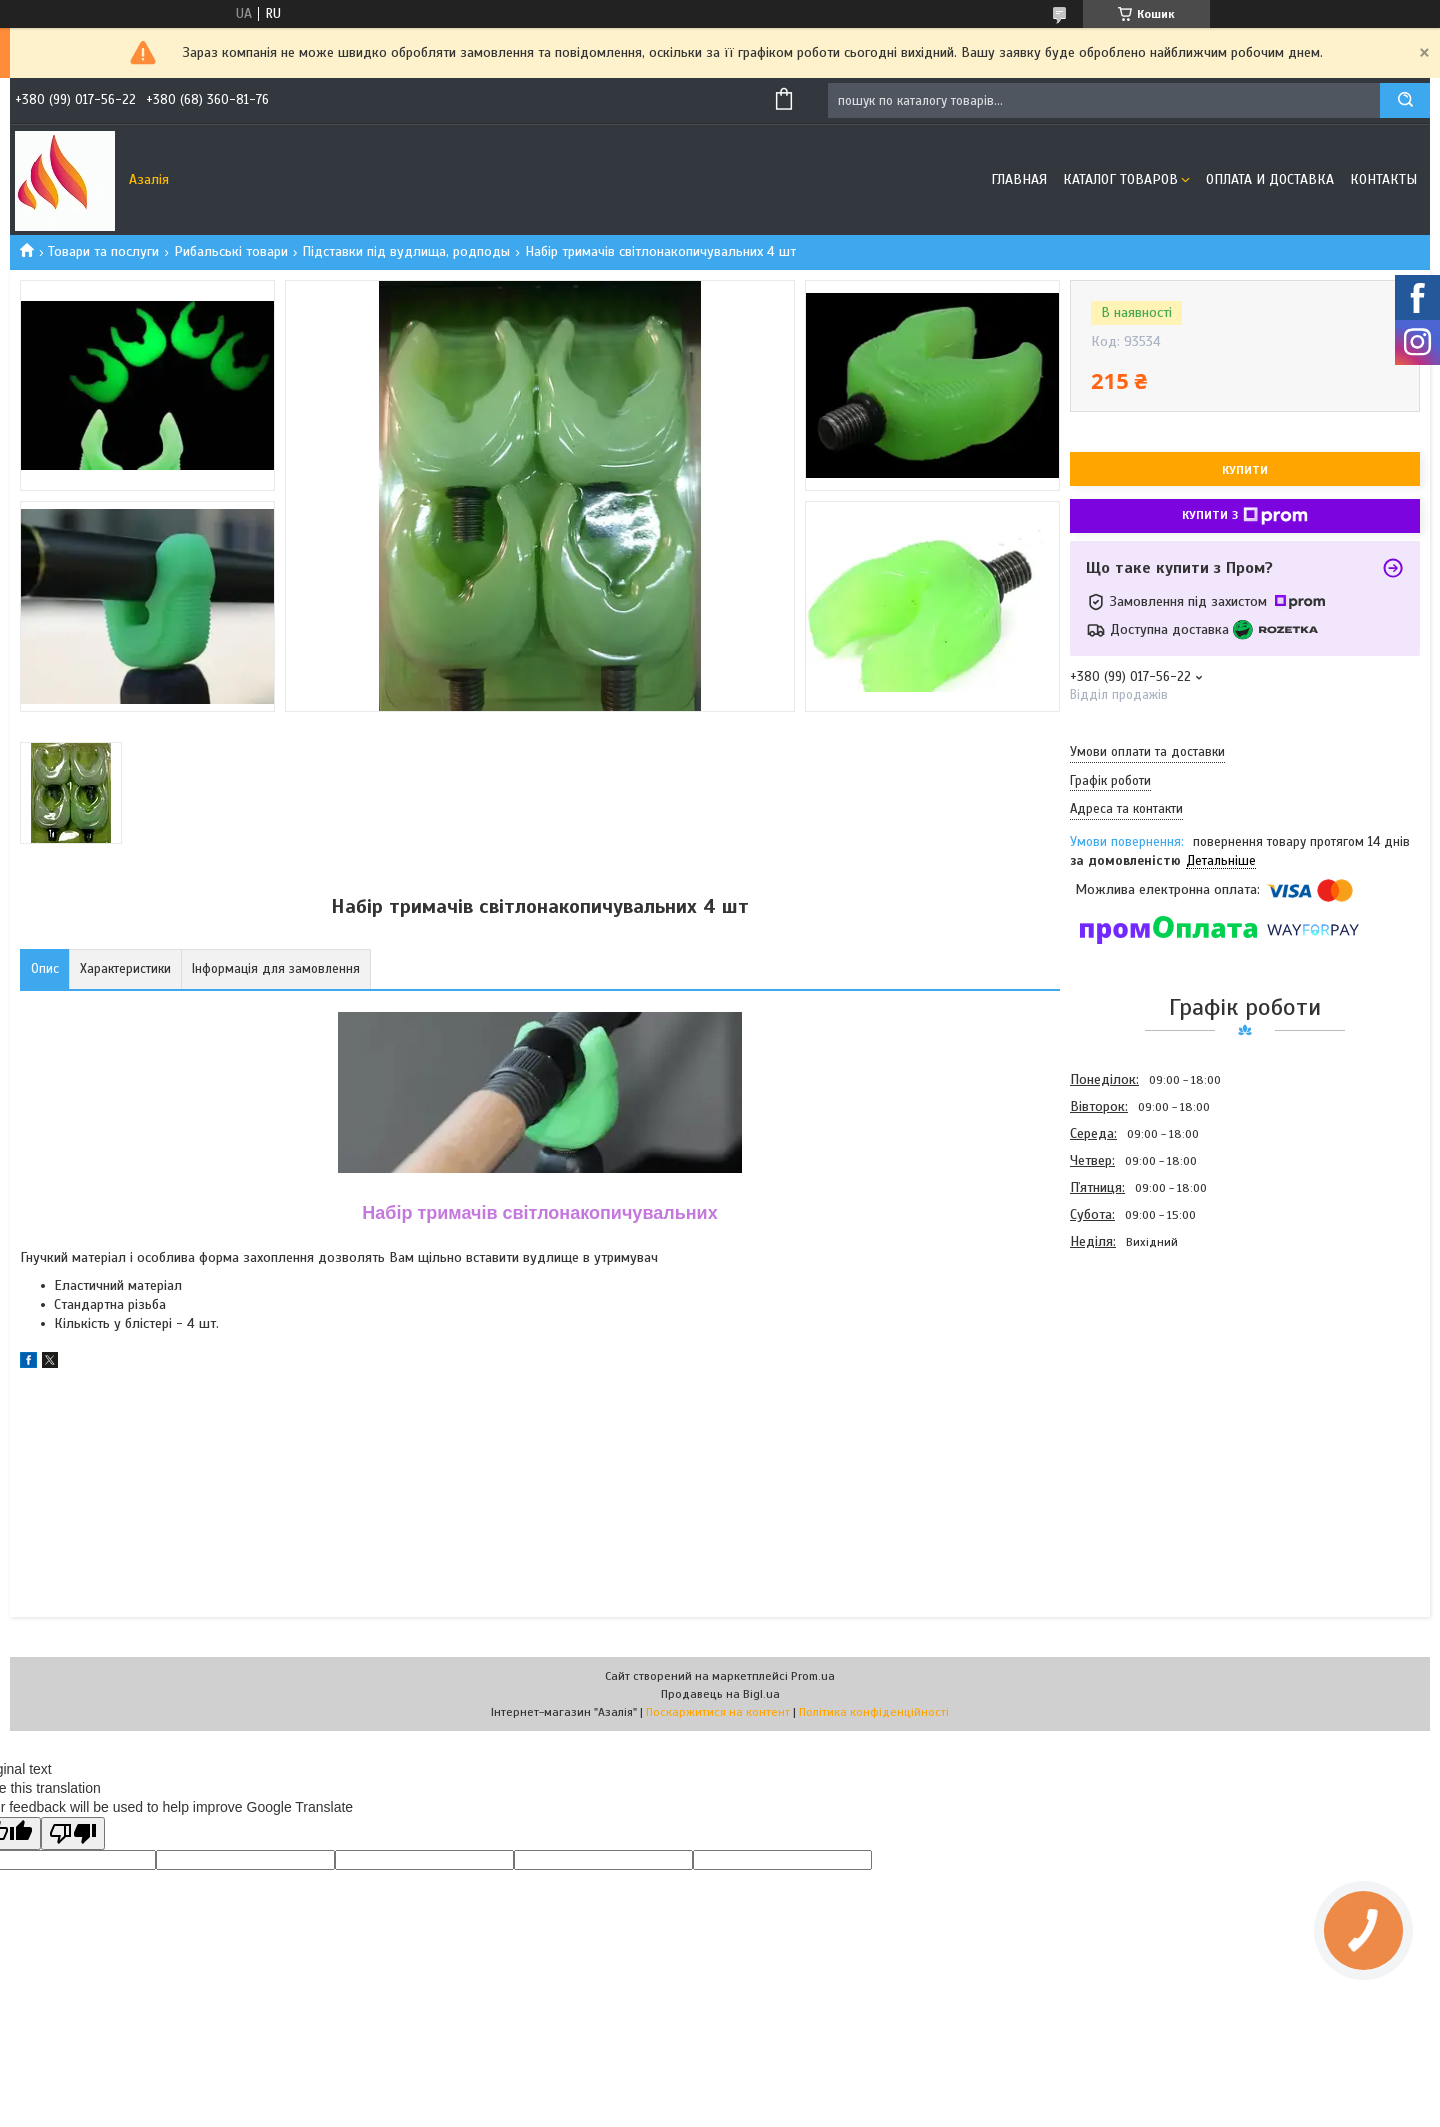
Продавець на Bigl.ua (720, 1694)
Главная (1019, 179)
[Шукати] (1405, 100)
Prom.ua (813, 1676)
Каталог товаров (1120, 179)
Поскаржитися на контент (718, 1712)
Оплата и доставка (1270, 179)
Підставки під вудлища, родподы (406, 251)
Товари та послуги (103, 251)
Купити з (1245, 516)
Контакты (1383, 179)
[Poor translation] (73, 1833)
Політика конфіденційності (874, 1712)
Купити (1245, 470)
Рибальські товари (231, 251)
